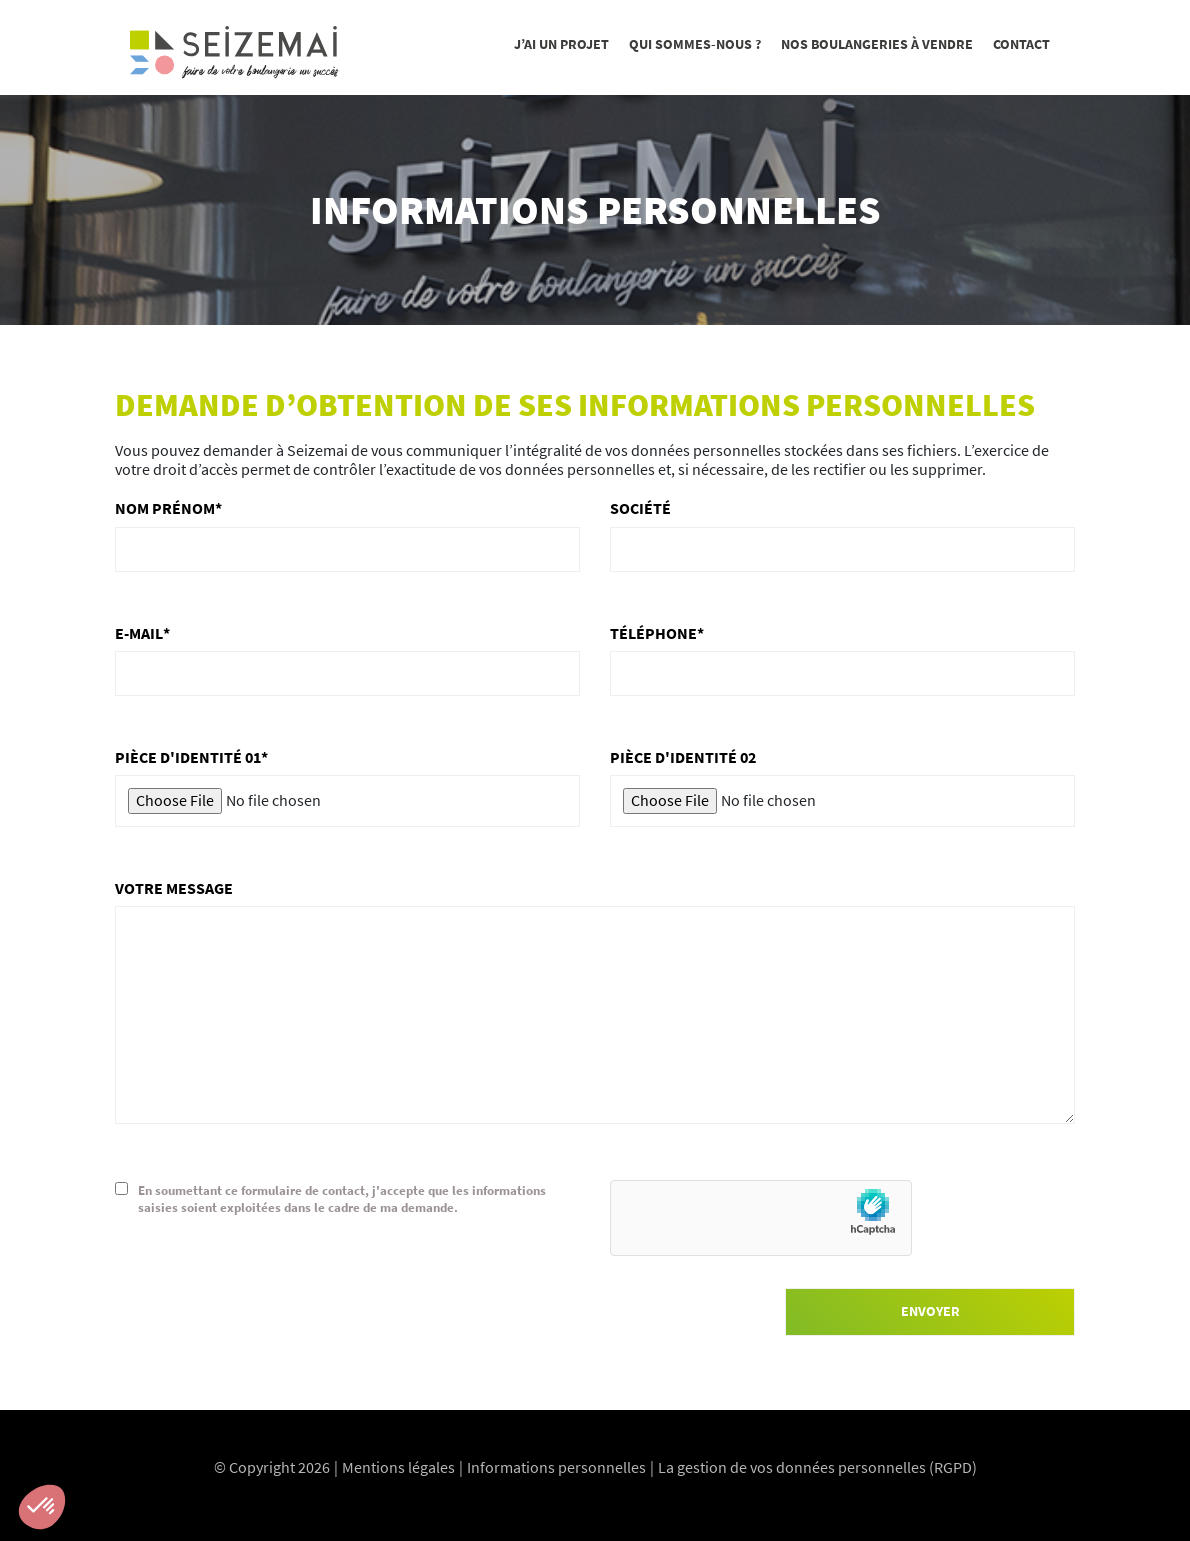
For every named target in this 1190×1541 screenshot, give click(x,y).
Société (640, 508)
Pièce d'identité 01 (188, 757)
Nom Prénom (165, 508)
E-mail (139, 633)
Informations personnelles (556, 1467)
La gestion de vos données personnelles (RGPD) (817, 1467)
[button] (42, 1507)
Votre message (174, 888)
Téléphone (653, 633)
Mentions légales (398, 1467)
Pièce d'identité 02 (683, 757)
